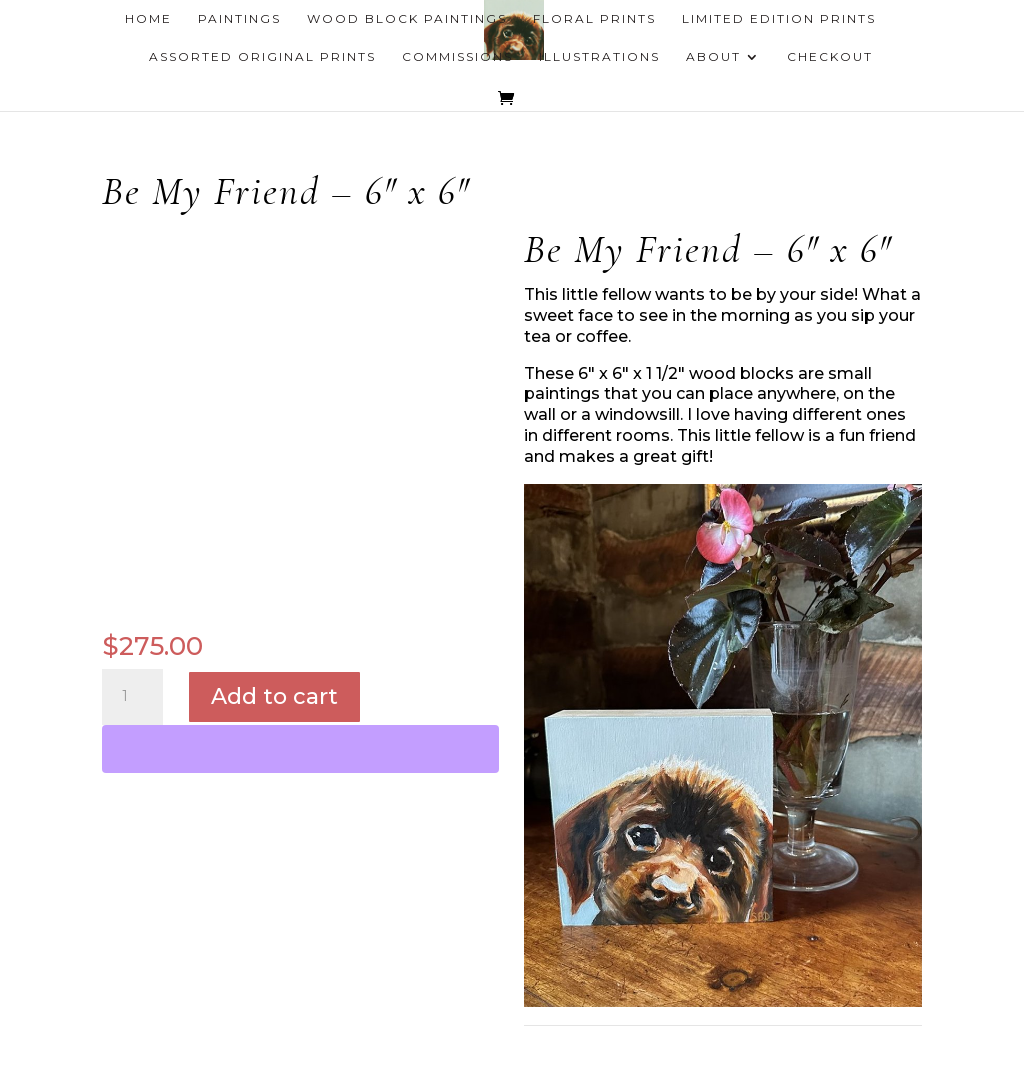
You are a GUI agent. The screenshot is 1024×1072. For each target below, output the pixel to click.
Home (148, 19)
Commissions (457, 57)
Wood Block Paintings (407, 19)
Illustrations (599, 57)
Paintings (239, 19)
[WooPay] (300, 749)
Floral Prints (594, 19)
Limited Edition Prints (779, 19)
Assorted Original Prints (262, 57)
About (713, 57)
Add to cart (274, 696)
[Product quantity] (132, 697)
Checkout (830, 57)
